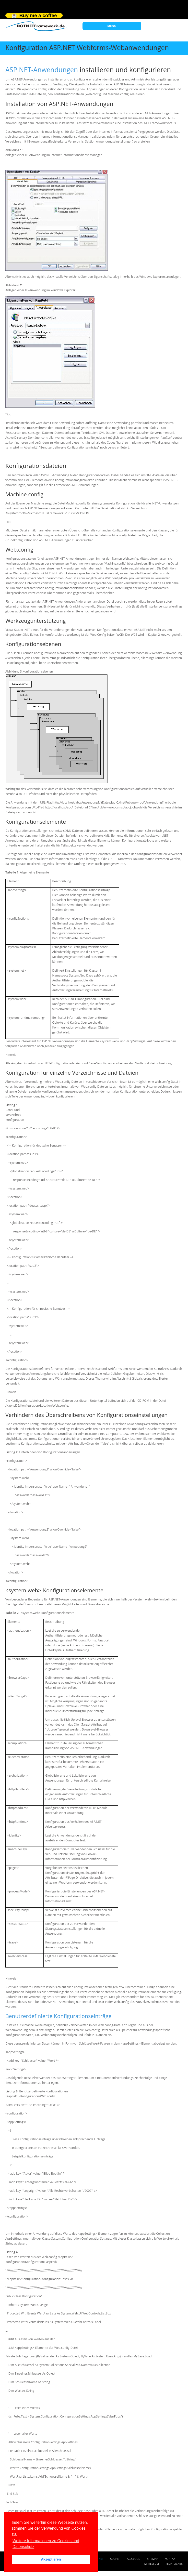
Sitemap (152, 2559)
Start (100, 2559)
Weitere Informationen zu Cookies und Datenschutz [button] (45, 2544)
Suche (114, 2559)
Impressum (151, 2563)
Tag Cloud (133, 2559)
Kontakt (171, 2559)
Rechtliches (174, 2563)
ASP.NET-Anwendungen (41, 69)
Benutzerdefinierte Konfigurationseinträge (58, 2016)
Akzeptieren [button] (51, 2559)
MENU (112, 26)
